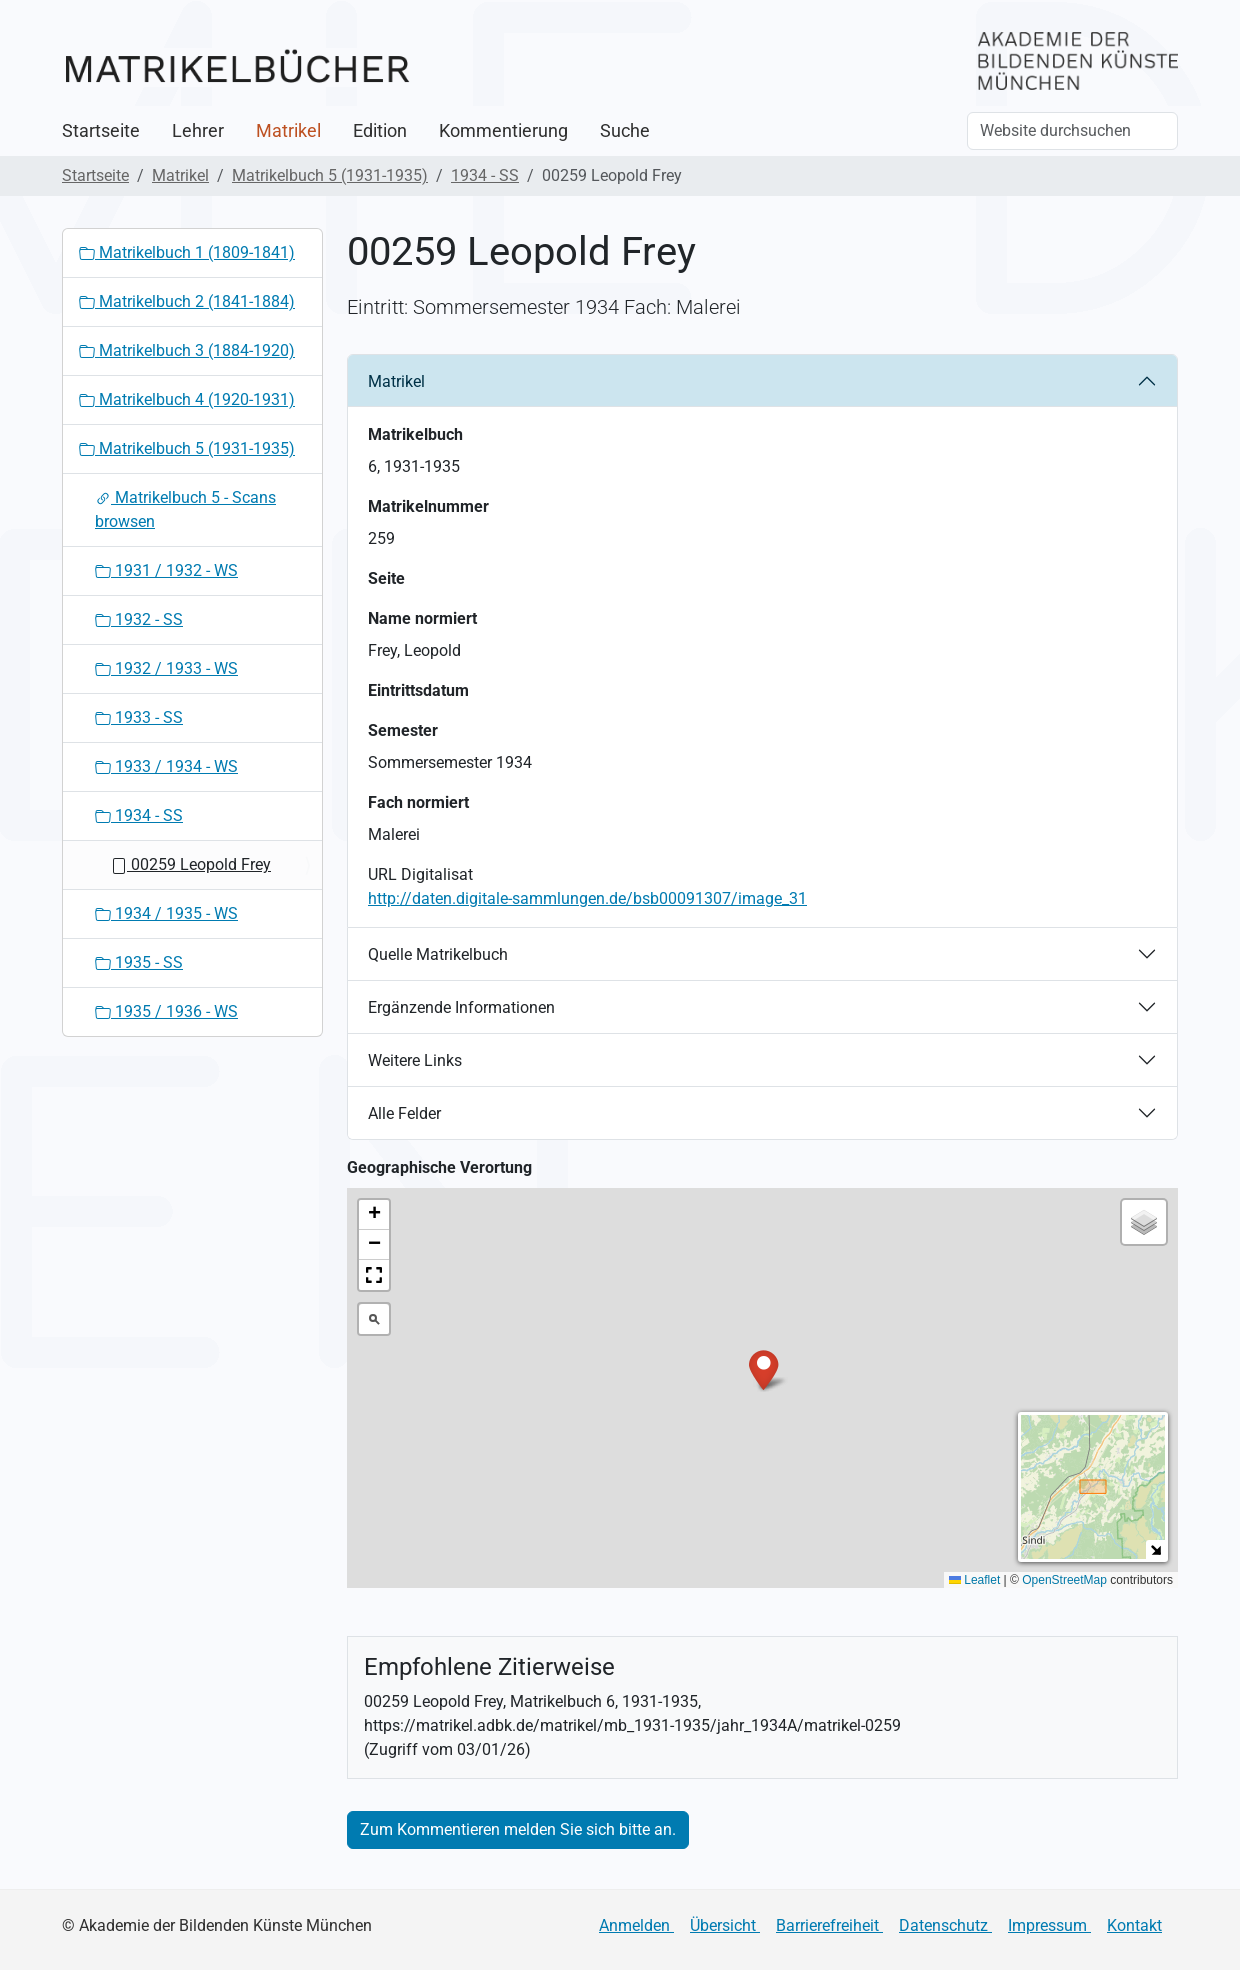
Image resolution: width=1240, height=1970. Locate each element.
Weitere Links (415, 1060)
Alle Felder (404, 1113)
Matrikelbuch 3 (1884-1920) (187, 350)
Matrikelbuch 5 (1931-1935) (330, 175)
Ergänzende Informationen (461, 1007)
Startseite (101, 131)
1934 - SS (485, 175)
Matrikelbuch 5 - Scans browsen (185, 509)
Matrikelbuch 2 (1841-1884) (187, 301)
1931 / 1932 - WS (166, 570)
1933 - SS (139, 717)
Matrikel (288, 131)
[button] (763, 1368)
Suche (625, 131)
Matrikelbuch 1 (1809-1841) (187, 252)
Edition (380, 131)
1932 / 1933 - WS (166, 668)
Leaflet (974, 1580)
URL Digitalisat (420, 874)
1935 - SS (139, 962)
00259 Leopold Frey (191, 864)
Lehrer (198, 131)
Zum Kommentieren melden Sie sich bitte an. (518, 1829)
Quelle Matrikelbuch (438, 954)
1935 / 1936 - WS (166, 1011)
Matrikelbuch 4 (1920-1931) (187, 399)
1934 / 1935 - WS (166, 913)
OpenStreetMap (1064, 1580)
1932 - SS (139, 619)
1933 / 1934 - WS (166, 766)
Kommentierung (503, 131)
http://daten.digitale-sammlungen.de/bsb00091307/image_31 (587, 898)
